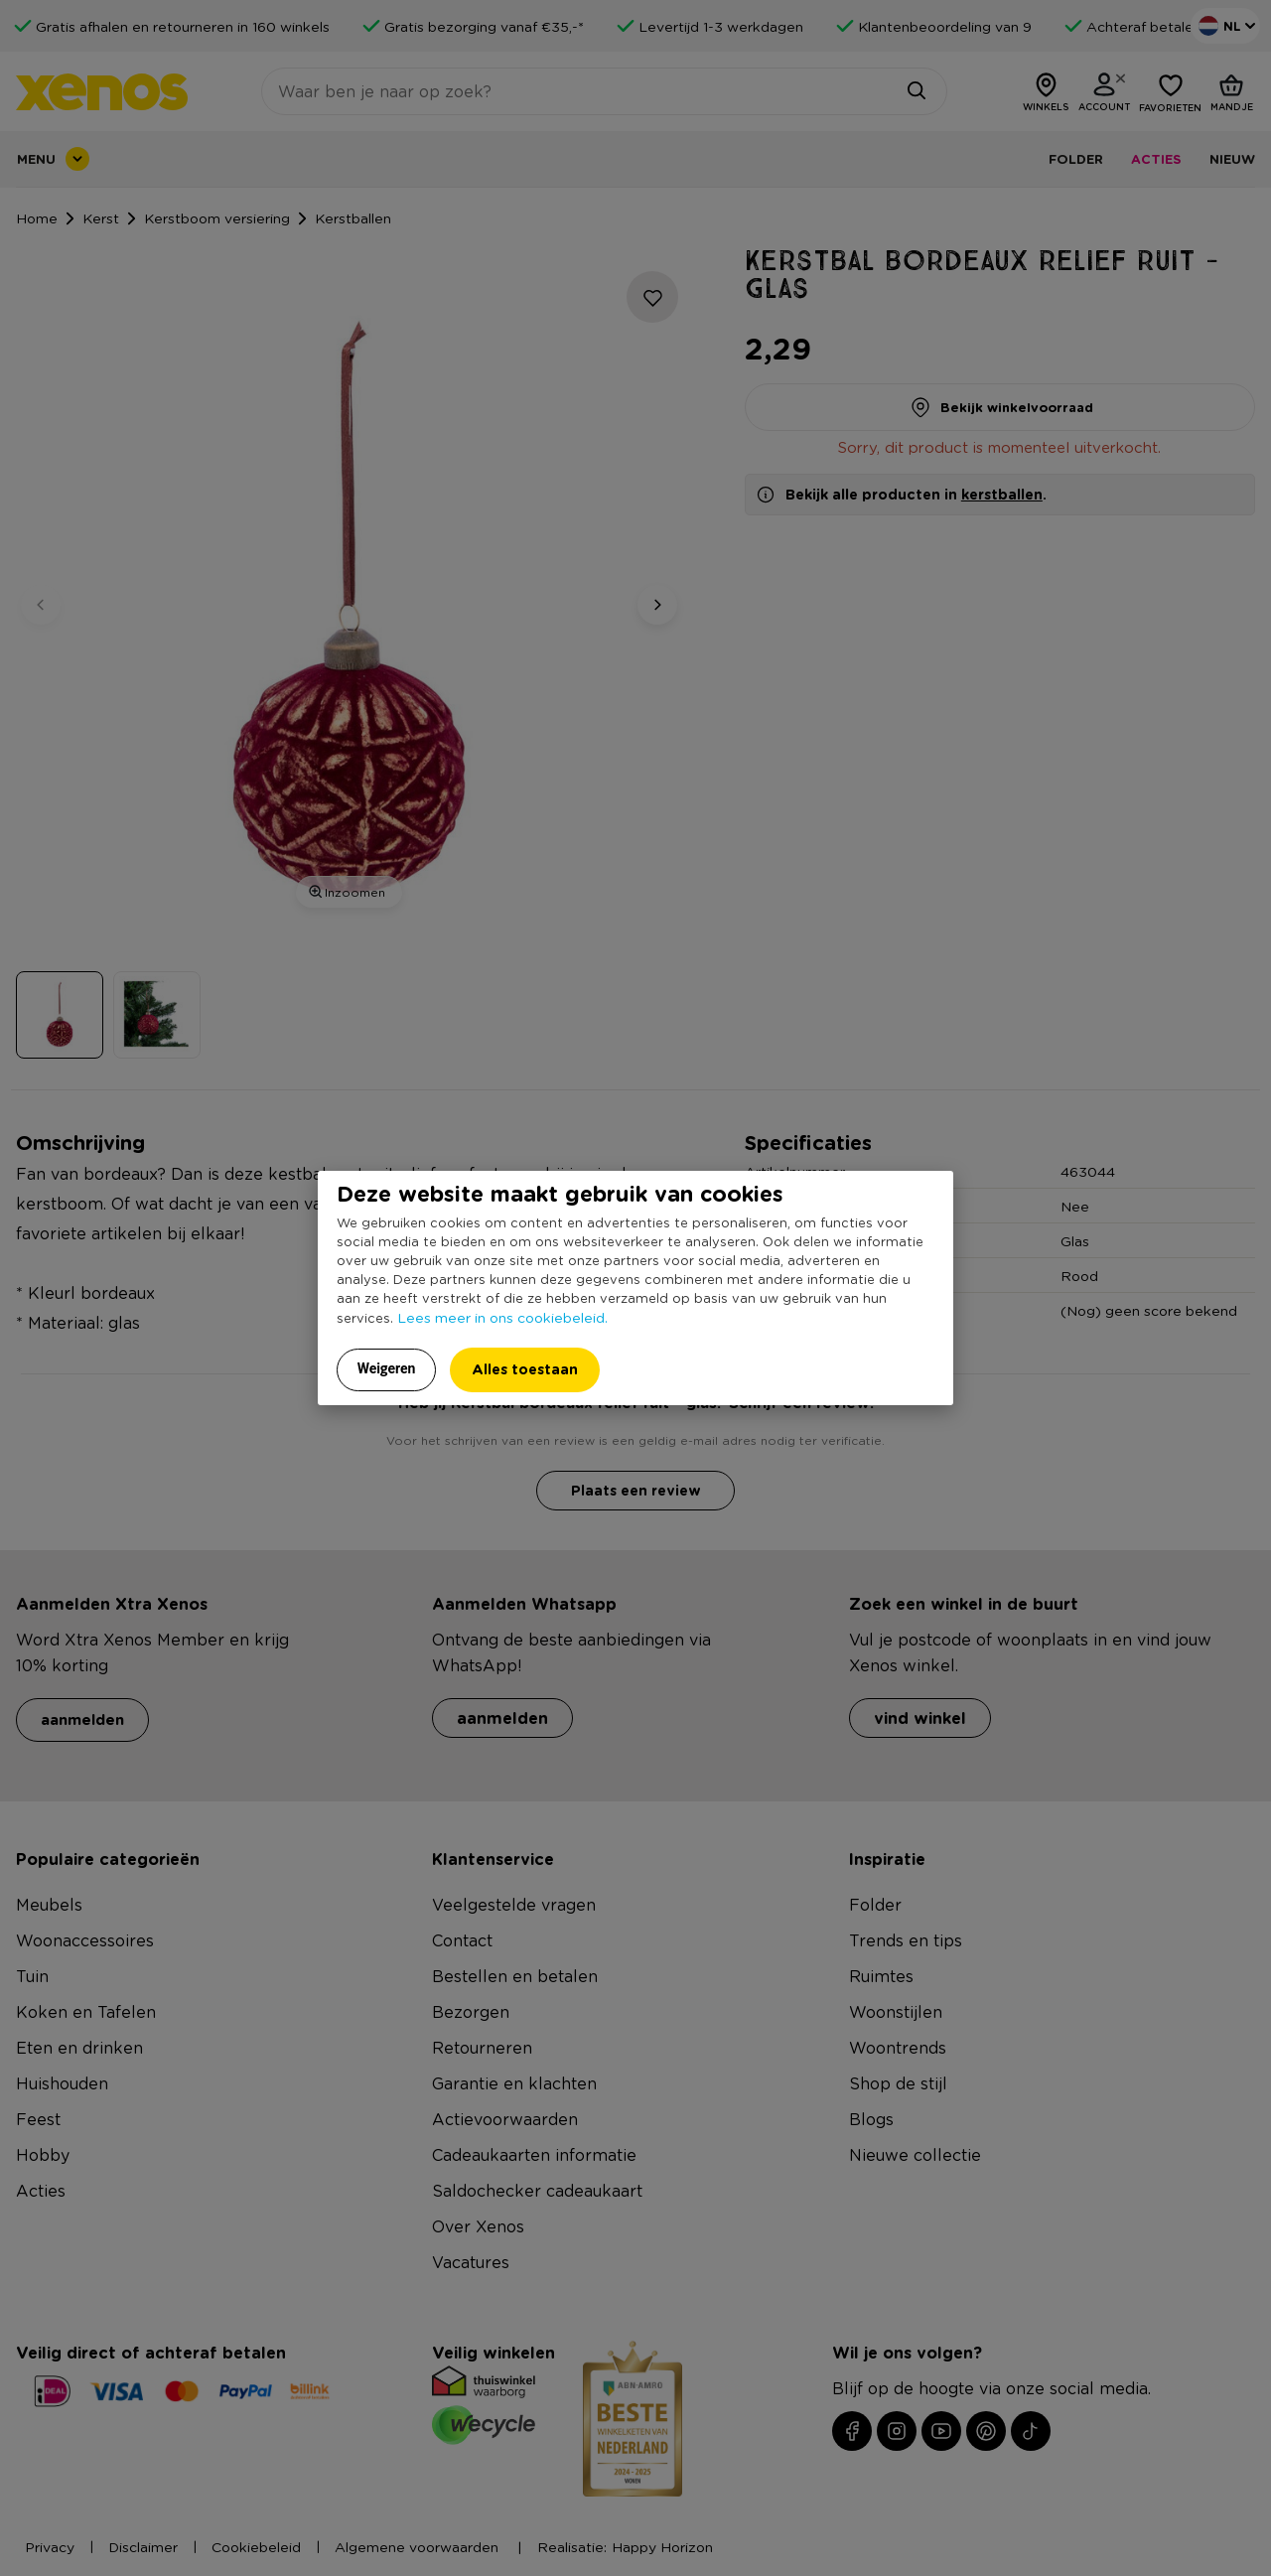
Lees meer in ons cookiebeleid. (502, 1317)
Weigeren (386, 1368)
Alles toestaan (525, 1369)
